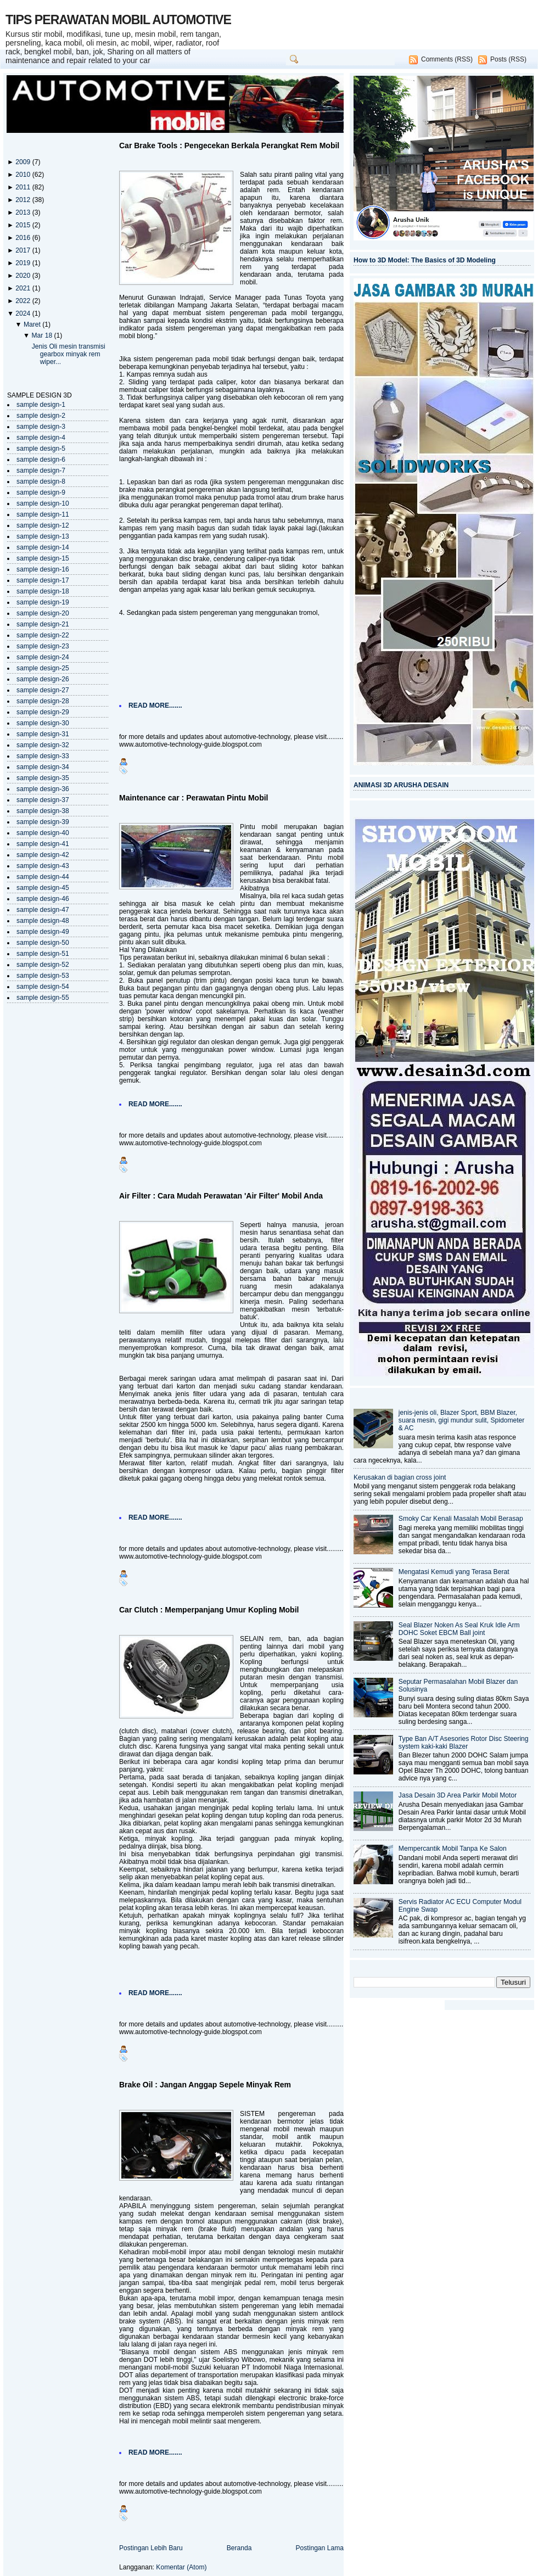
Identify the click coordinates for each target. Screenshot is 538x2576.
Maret (33, 324)
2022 (23, 301)
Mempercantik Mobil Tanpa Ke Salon (453, 1848)
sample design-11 (42, 514)
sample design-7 (40, 470)
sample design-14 (42, 547)
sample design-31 (42, 734)
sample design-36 (42, 789)
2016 (23, 238)
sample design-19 (42, 602)
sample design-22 (42, 635)
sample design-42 (42, 855)
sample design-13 (42, 536)
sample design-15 (42, 558)
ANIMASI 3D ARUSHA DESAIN (401, 785)
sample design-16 (42, 569)
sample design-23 (42, 646)
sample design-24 (42, 657)
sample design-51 (42, 953)
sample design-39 (42, 822)
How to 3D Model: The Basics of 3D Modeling (425, 260)
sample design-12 (42, 525)
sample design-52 (42, 964)
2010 (23, 174)
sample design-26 (42, 679)
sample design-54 (42, 986)
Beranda (239, 2548)
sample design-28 (42, 701)
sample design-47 (42, 910)
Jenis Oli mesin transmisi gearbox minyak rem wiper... (68, 354)
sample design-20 (42, 613)
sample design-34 (42, 767)
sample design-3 (40, 426)
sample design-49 (42, 932)
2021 (23, 288)
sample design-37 (42, 800)
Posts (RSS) (508, 59)
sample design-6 (40, 459)
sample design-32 (42, 745)
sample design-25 (42, 668)
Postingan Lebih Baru (151, 2548)
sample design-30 (42, 723)
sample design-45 (42, 888)
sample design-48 (42, 921)
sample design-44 (42, 877)
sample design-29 (42, 712)
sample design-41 (42, 844)
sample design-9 (40, 492)
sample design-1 (40, 404)
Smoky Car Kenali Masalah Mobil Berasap (461, 1518)
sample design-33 (42, 756)
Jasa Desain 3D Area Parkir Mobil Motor (458, 1795)
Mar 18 (42, 335)
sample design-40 (42, 833)
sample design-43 (42, 866)
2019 (23, 263)
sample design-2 (40, 415)
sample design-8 (40, 481)
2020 (23, 275)
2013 (23, 212)
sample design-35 (42, 778)
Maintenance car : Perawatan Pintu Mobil (193, 797)
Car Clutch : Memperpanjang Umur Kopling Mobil (209, 1609)
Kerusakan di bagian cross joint (400, 1477)
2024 (23, 313)
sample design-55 (42, 997)
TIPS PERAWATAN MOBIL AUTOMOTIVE (118, 20)
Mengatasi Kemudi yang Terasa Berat (454, 1572)
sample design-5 (40, 448)
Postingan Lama (319, 2548)
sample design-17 (42, 580)
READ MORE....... (155, 705)
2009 (23, 162)
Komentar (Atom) (181, 2567)
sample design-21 (42, 624)
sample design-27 (42, 690)
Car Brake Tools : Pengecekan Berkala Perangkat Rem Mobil (229, 145)
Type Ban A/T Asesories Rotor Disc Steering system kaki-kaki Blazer (464, 1742)
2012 (23, 200)
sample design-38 (42, 811)
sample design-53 (42, 975)
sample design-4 (40, 437)
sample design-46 (42, 899)
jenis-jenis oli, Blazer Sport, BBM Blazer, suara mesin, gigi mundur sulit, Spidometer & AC (462, 1420)
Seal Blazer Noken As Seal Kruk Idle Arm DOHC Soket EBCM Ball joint (459, 1629)
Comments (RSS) (447, 59)
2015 (23, 225)
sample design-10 (42, 503)
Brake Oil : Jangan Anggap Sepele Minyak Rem (205, 2084)
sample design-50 (42, 943)
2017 (23, 250)
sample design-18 (42, 591)
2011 (23, 187)
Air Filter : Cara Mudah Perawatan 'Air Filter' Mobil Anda (221, 1195)
